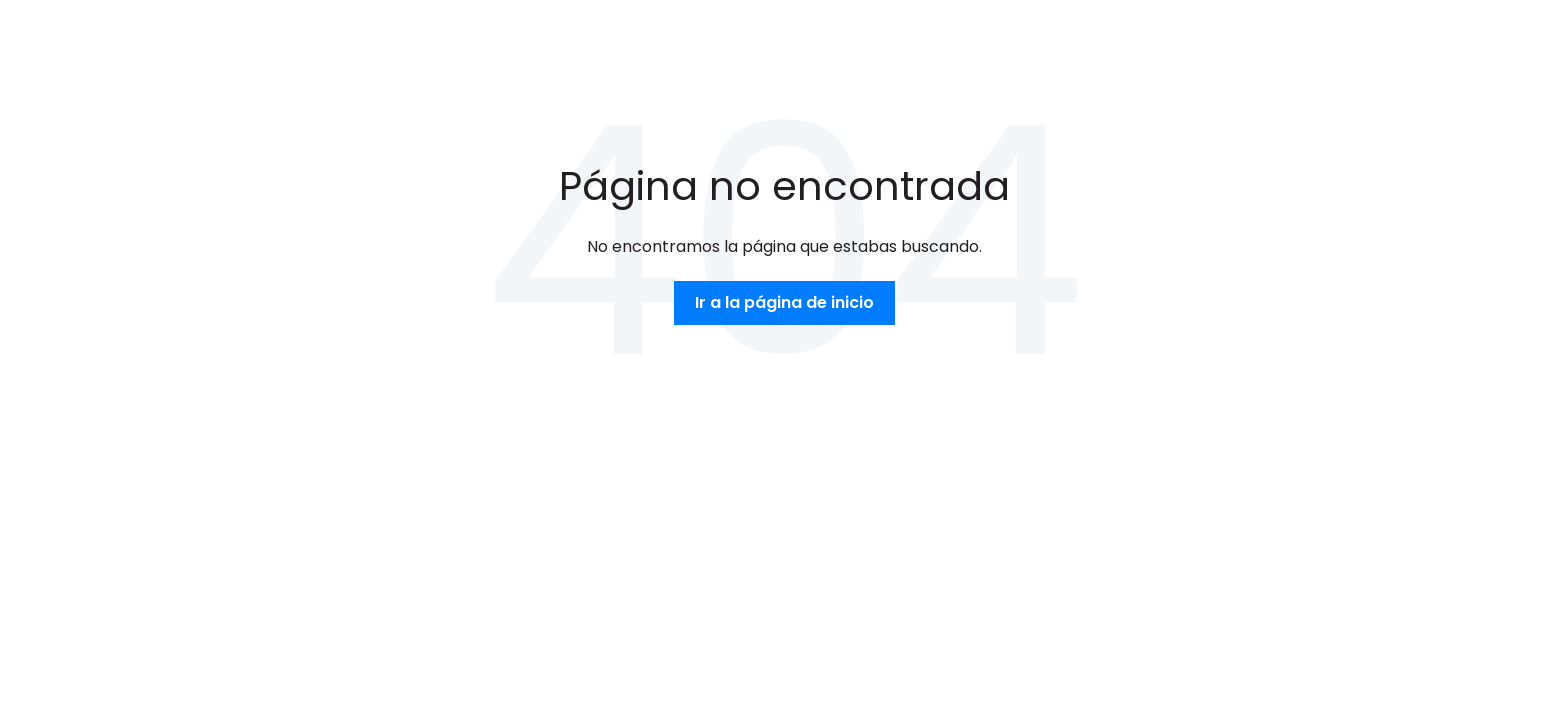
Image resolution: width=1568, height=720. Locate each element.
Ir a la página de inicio (784, 302)
